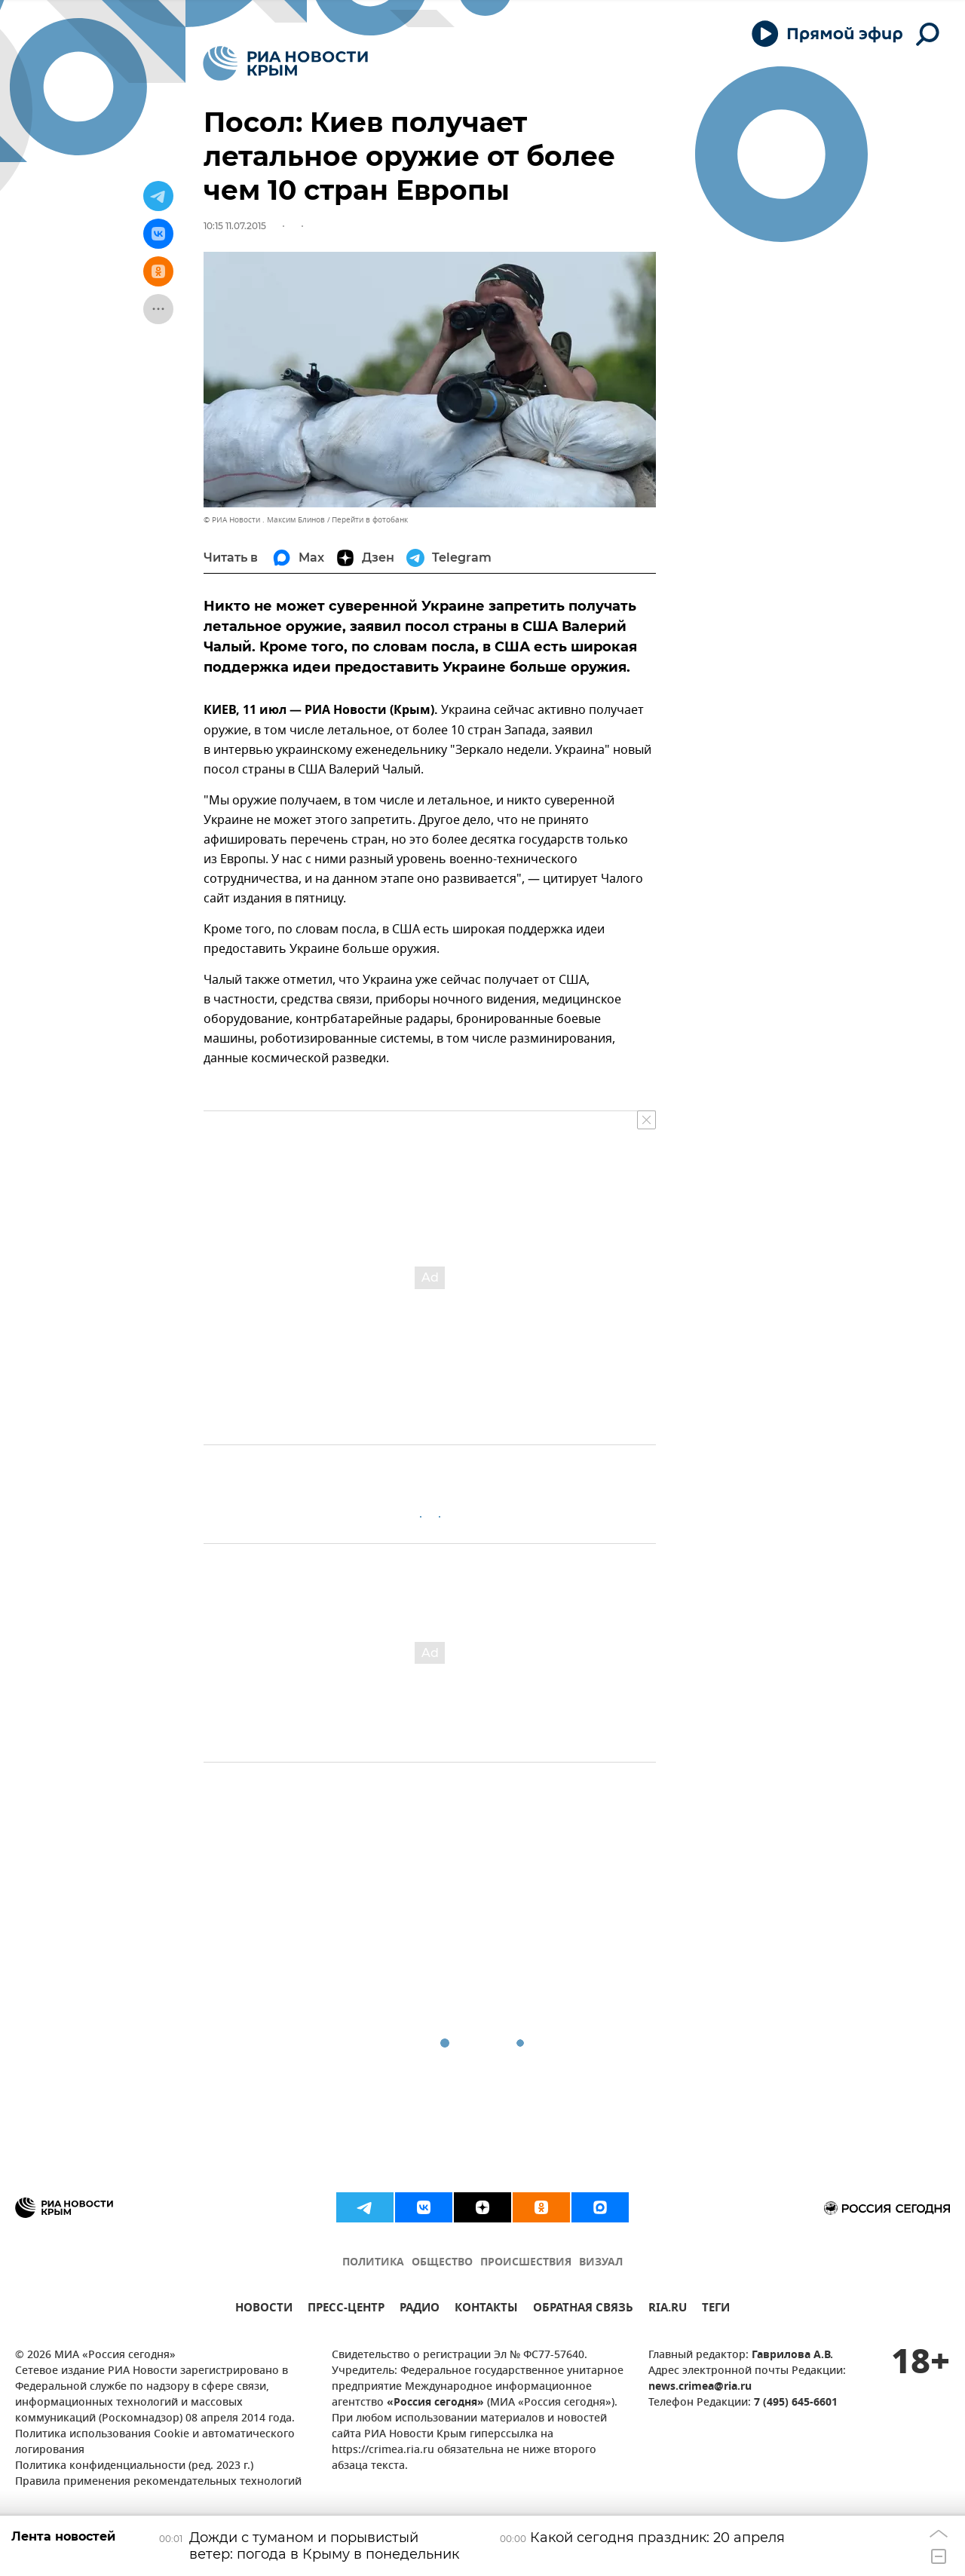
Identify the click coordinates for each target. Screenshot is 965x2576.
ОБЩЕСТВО (442, 2262)
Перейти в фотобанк (370, 519)
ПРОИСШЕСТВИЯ (525, 2262)
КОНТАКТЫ (486, 2309)
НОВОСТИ (264, 2309)
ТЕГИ (716, 2309)
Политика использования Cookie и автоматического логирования (155, 2442)
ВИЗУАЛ (601, 2262)
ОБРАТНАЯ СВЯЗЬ (583, 2309)
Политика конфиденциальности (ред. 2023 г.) (134, 2466)
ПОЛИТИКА (373, 2262)
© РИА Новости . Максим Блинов (264, 519)
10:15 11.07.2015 (235, 225)
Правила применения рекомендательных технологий (158, 2482)
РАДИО (420, 2309)
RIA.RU (667, 2309)
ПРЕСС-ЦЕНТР (346, 2309)
